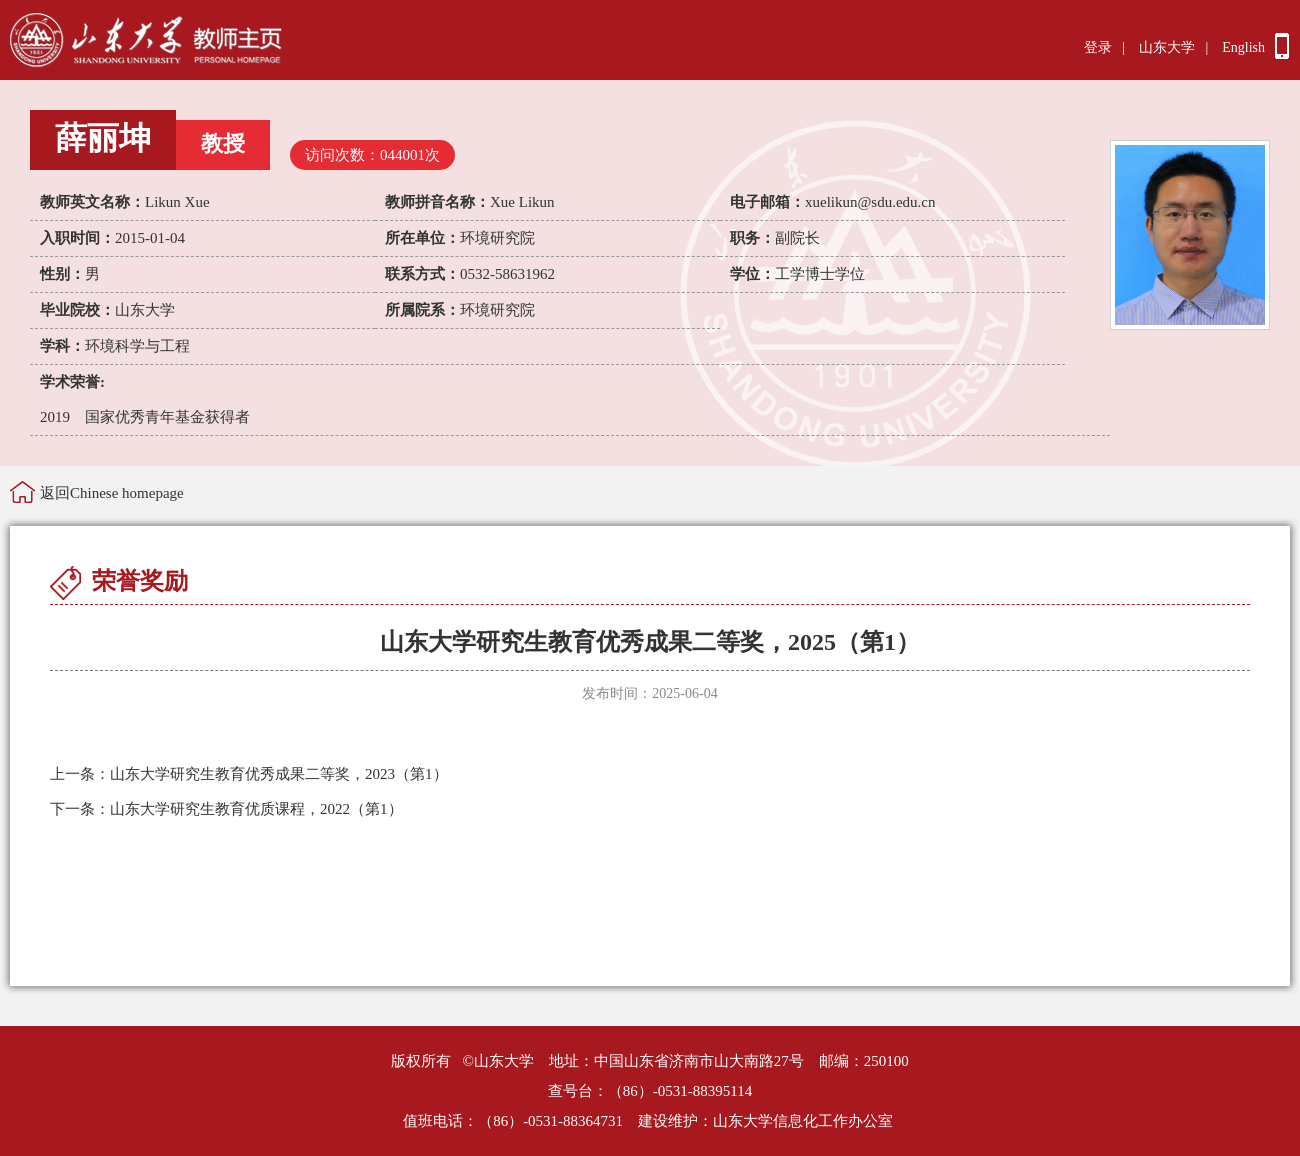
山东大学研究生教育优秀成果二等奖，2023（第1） (249, 774)
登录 (1098, 47)
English (1243, 47)
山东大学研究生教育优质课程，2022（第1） (226, 809)
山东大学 (1167, 47)
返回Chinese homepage (112, 493)
